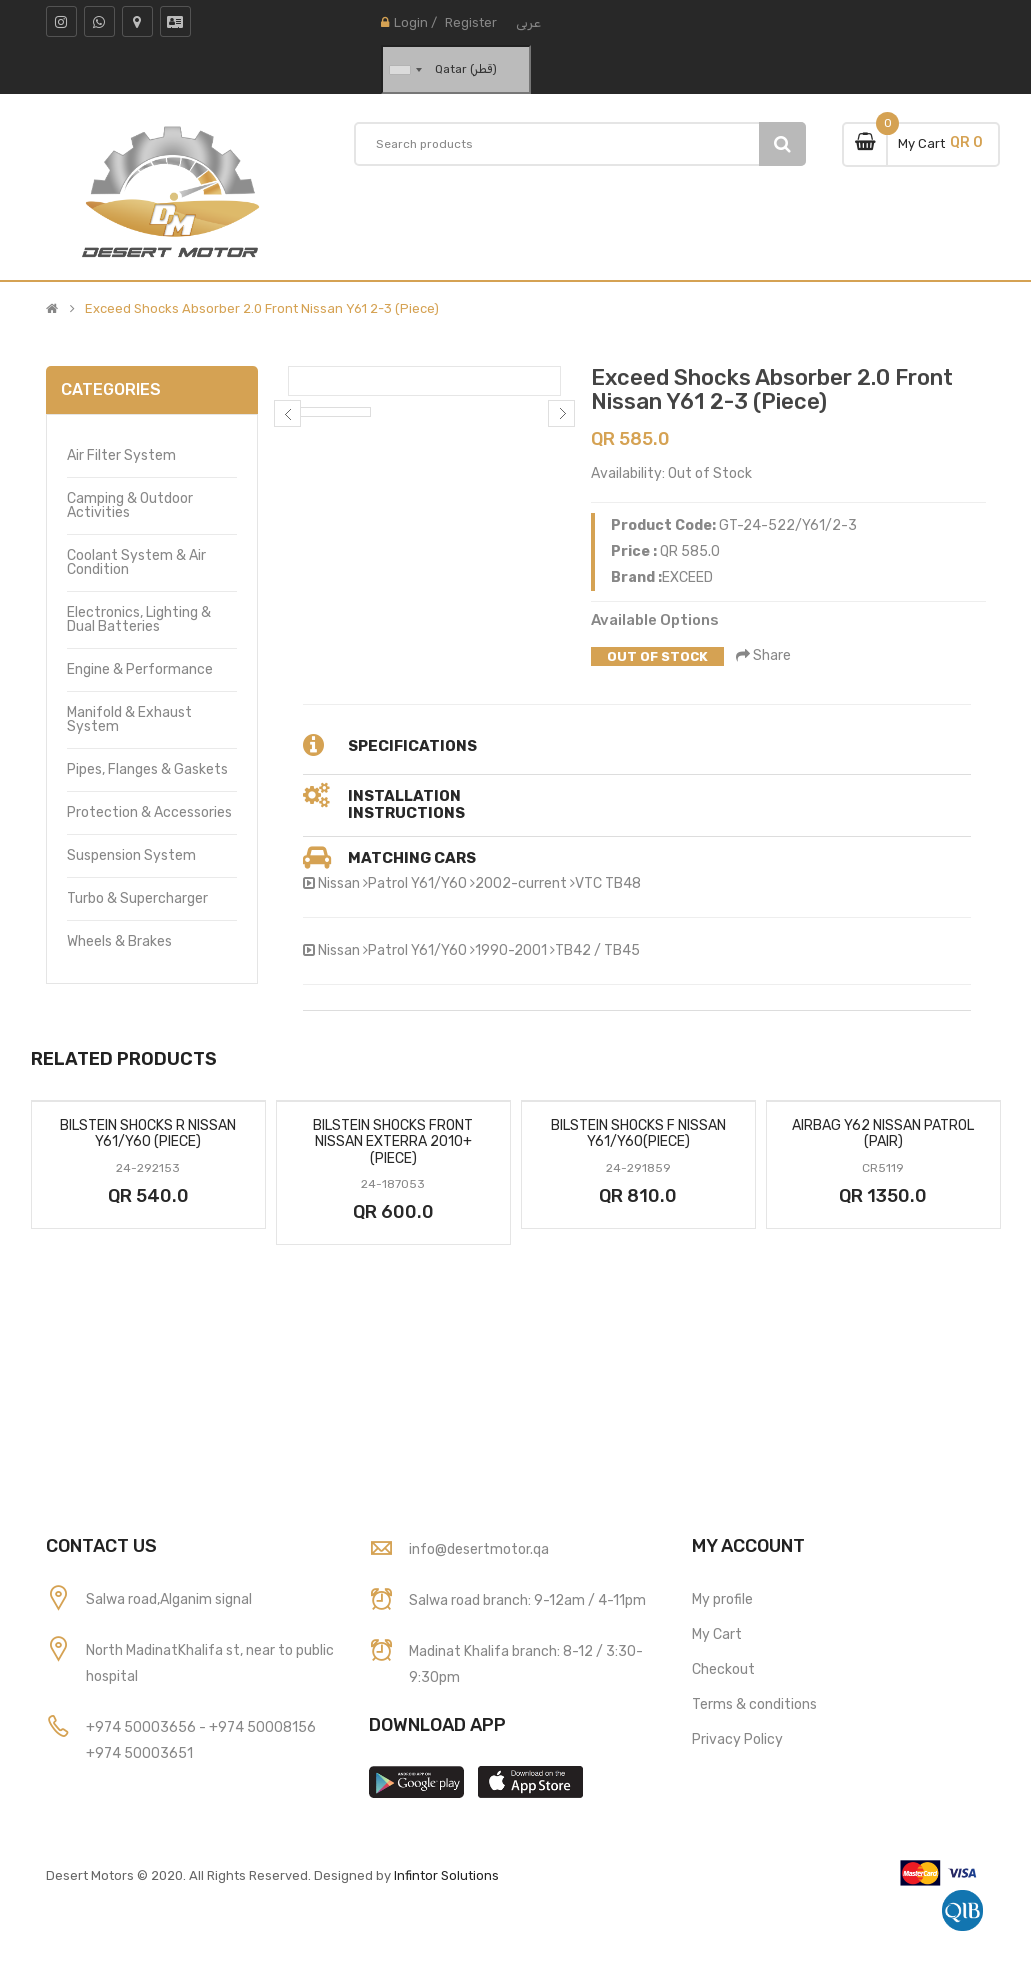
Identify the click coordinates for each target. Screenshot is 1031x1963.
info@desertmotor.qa (479, 1549)
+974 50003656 (142, 1727)
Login (411, 22)
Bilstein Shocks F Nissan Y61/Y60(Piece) (638, 1134)
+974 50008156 (262, 1727)
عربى (528, 22)
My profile (722, 1599)
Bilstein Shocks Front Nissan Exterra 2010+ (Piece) (393, 1142)
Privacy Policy (737, 1739)
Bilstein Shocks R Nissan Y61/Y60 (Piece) (148, 1134)
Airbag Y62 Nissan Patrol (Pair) (883, 1134)
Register (471, 22)
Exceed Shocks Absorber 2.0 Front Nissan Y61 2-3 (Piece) (262, 309)
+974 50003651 (139, 1753)
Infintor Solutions (446, 1875)
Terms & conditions (754, 1704)
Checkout (723, 1669)
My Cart (717, 1634)
